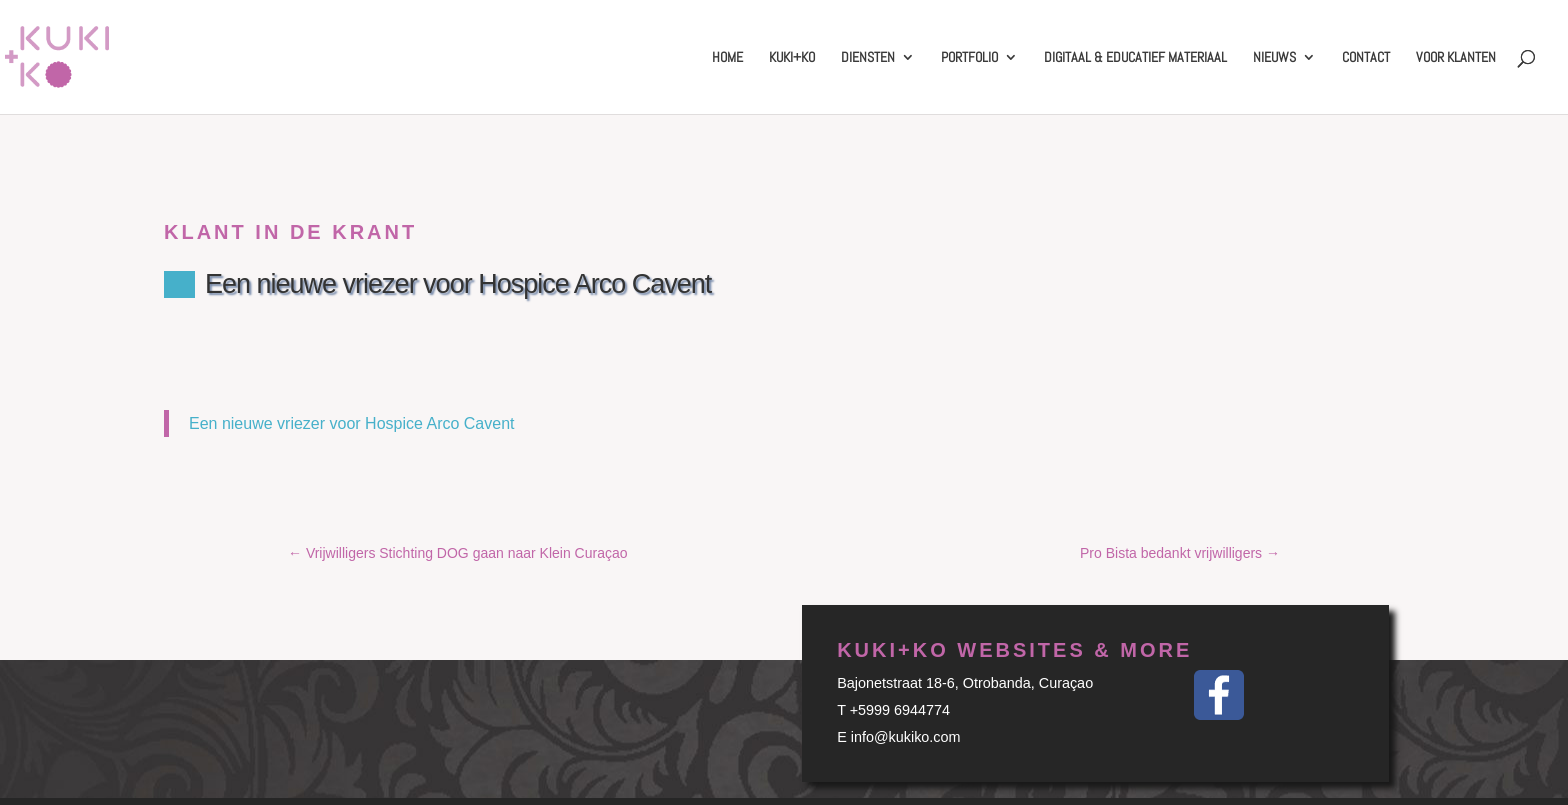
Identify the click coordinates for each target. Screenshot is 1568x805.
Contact (1366, 58)
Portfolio (969, 58)
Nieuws (1274, 58)
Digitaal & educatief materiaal (1135, 58)
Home (727, 58)
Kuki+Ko (792, 58)
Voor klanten (1456, 58)
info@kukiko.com (906, 737)
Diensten (868, 58)
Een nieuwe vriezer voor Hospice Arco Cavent (352, 423)
